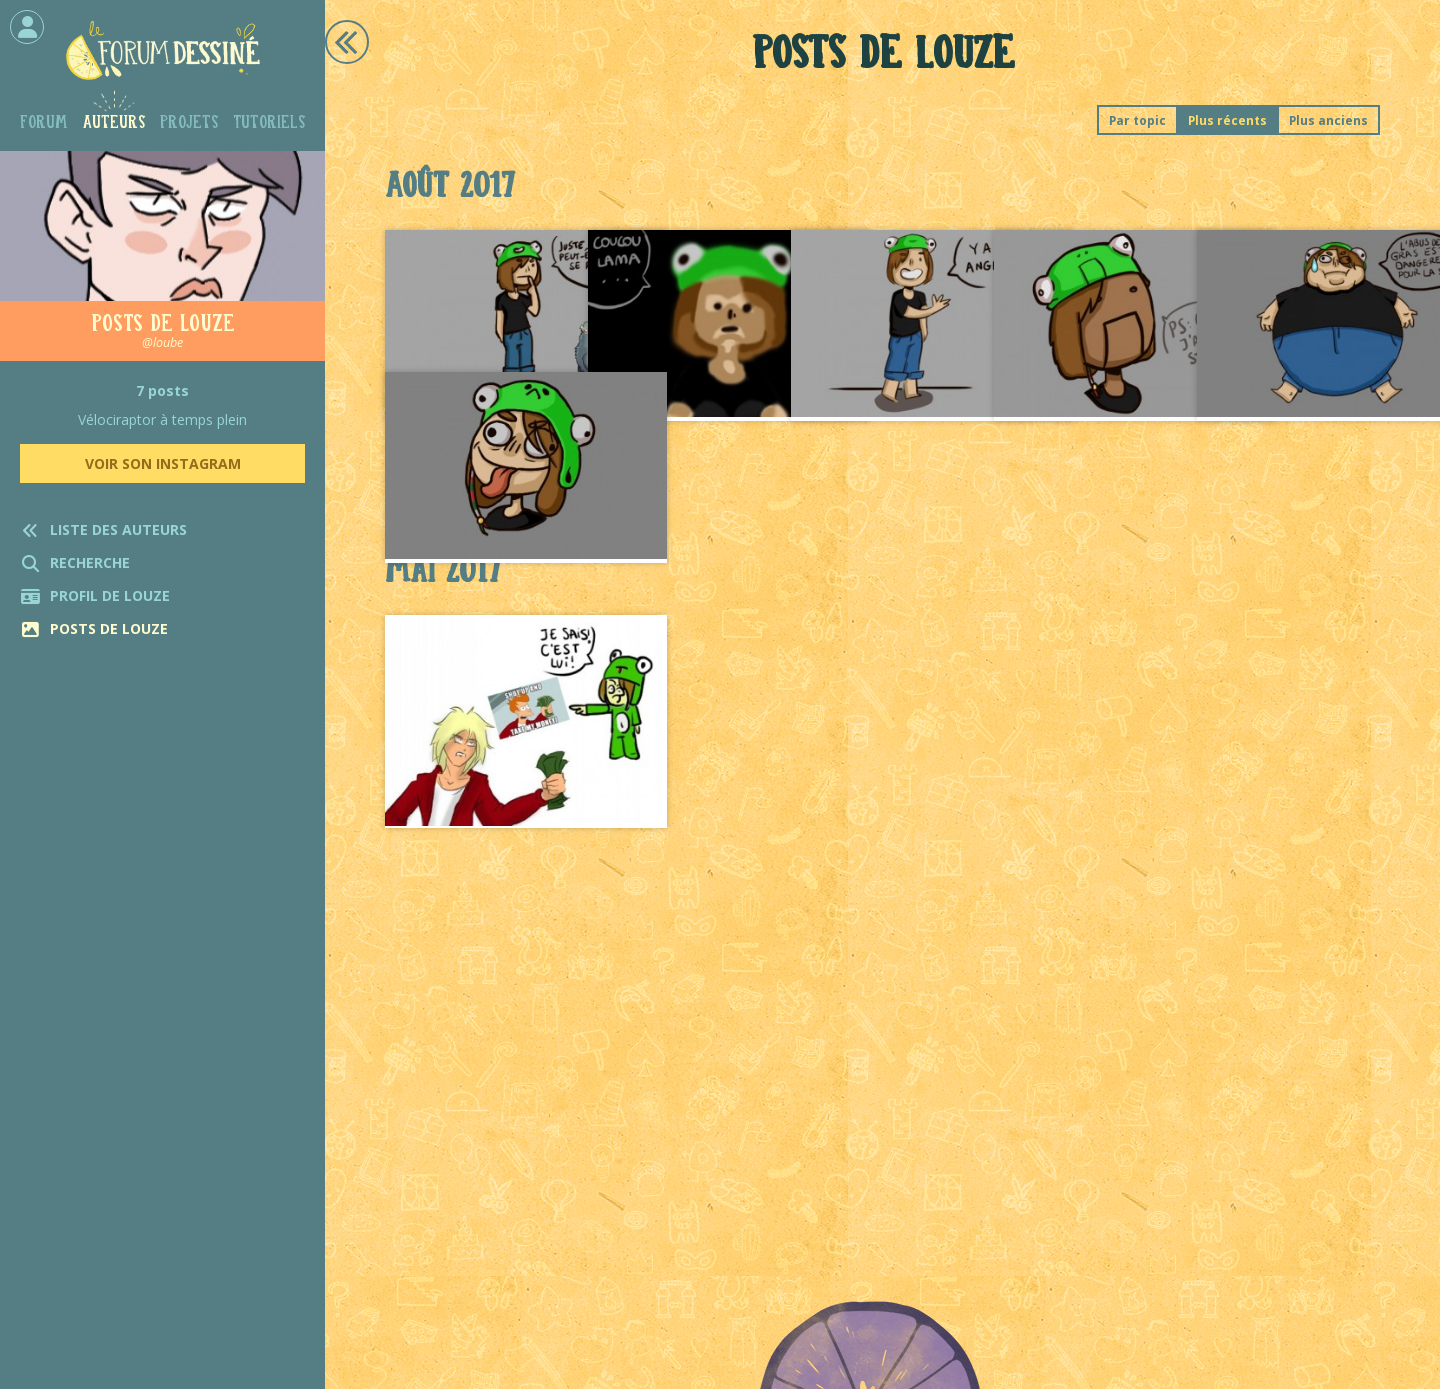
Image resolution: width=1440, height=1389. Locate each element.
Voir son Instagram (163, 463)
